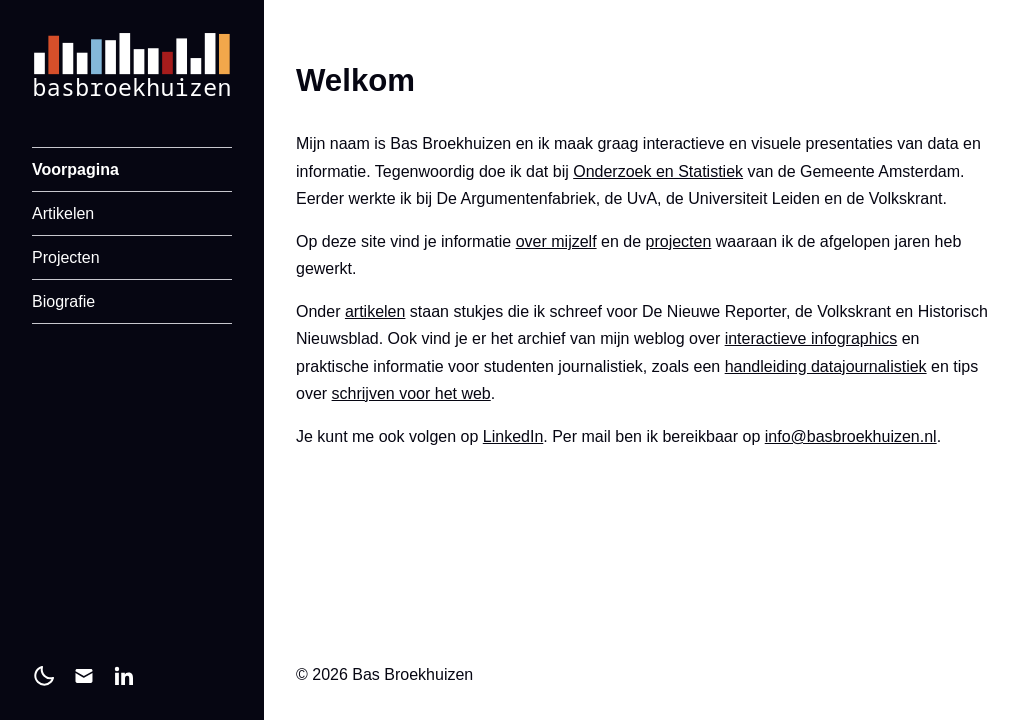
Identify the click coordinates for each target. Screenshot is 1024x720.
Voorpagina (75, 169)
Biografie (63, 301)
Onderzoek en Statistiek (658, 171)
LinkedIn (513, 436)
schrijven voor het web (411, 393)
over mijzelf (556, 241)
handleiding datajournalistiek (826, 366)
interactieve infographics (811, 338)
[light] (44, 676)
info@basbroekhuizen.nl (851, 436)
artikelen (375, 311)
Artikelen (63, 213)
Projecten (66, 257)
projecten (679, 241)
